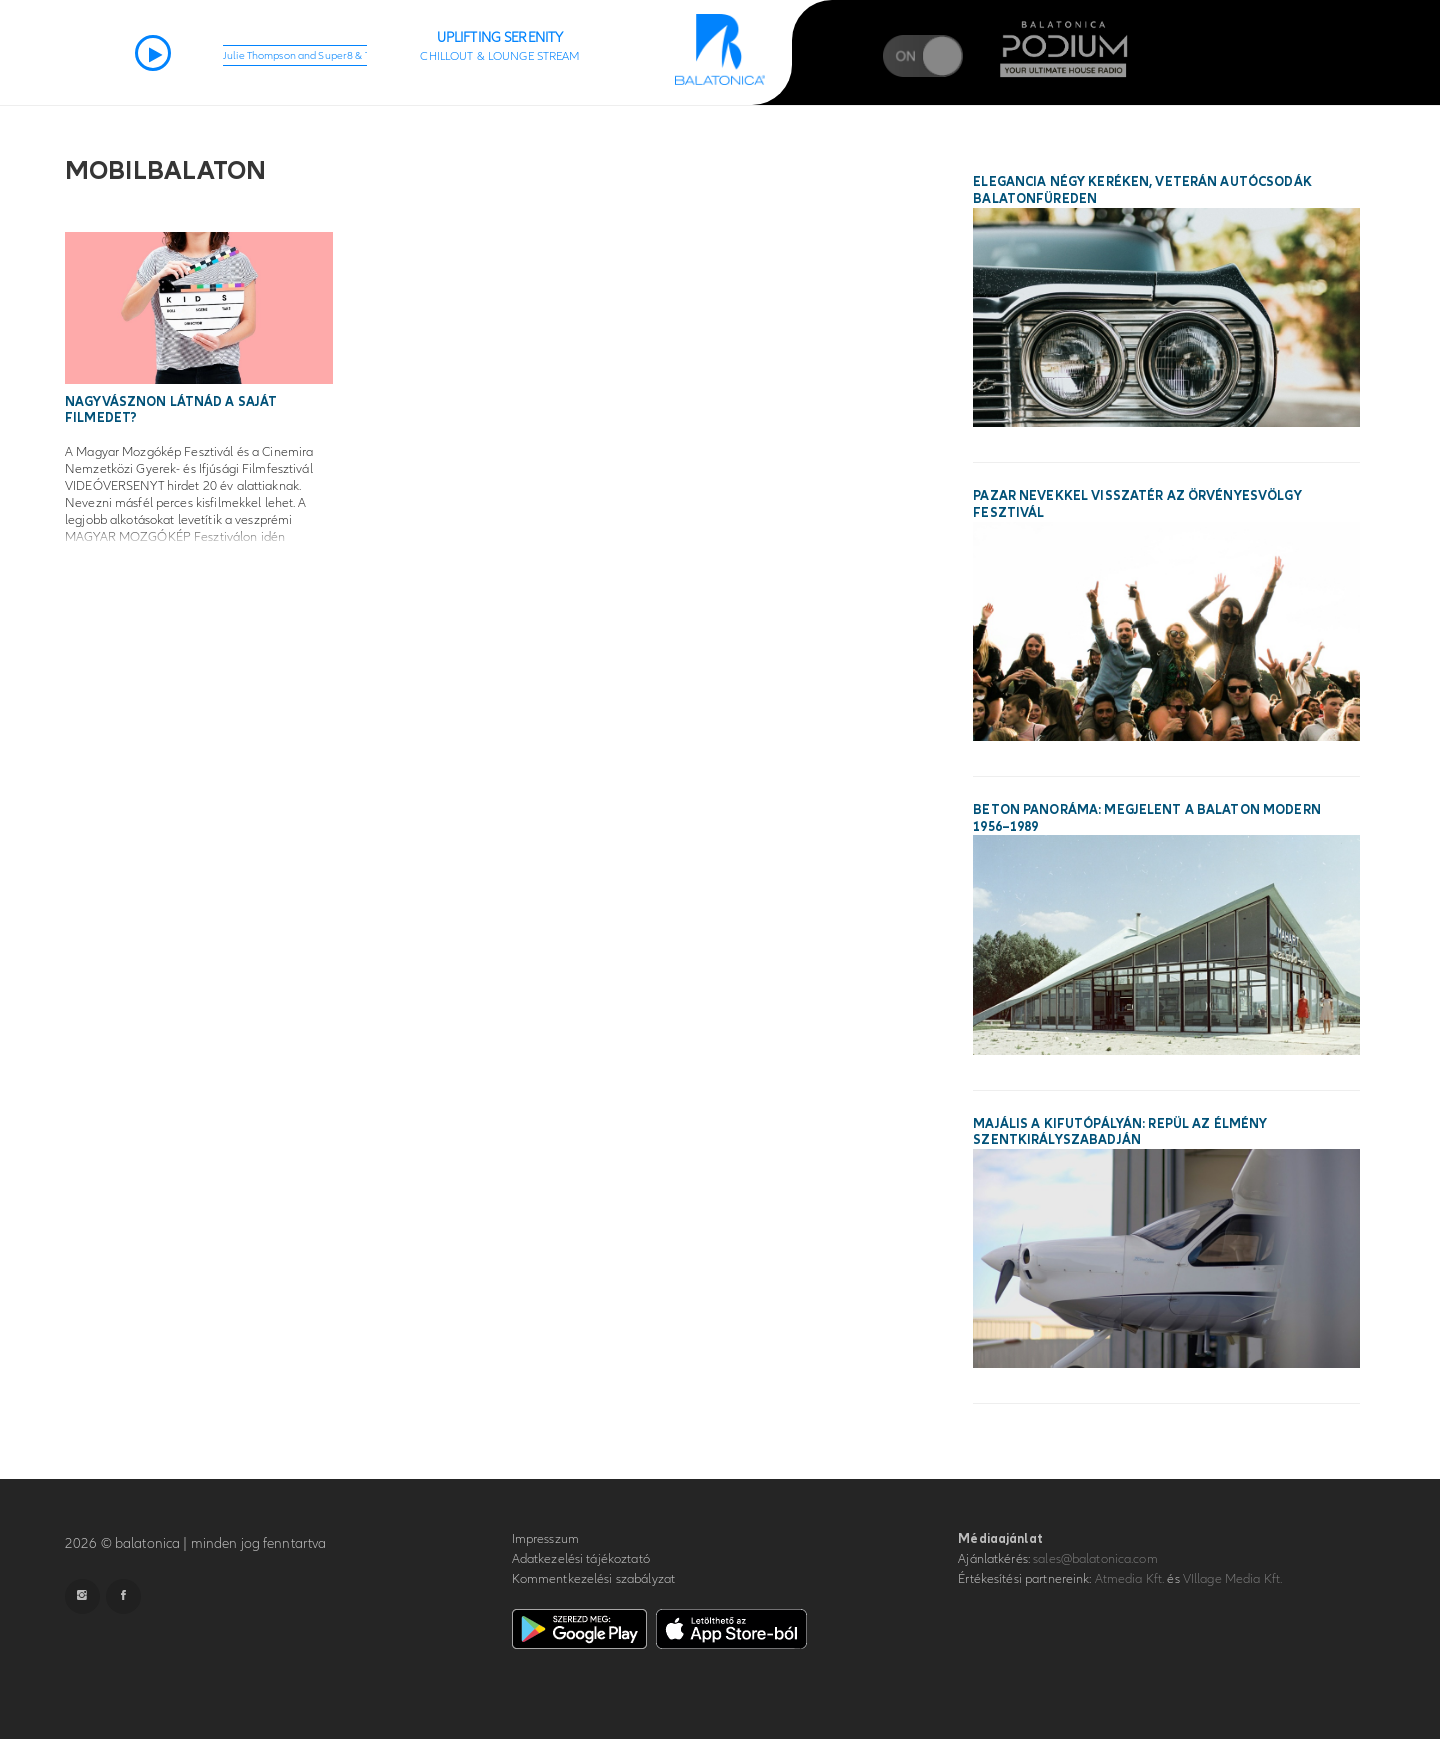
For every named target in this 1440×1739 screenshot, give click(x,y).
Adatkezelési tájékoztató (581, 1559)
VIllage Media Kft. (1232, 1579)
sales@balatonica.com (1095, 1559)
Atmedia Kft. (1130, 1579)
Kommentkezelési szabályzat (593, 1579)
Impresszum (545, 1539)
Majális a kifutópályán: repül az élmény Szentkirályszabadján (1120, 1132)
